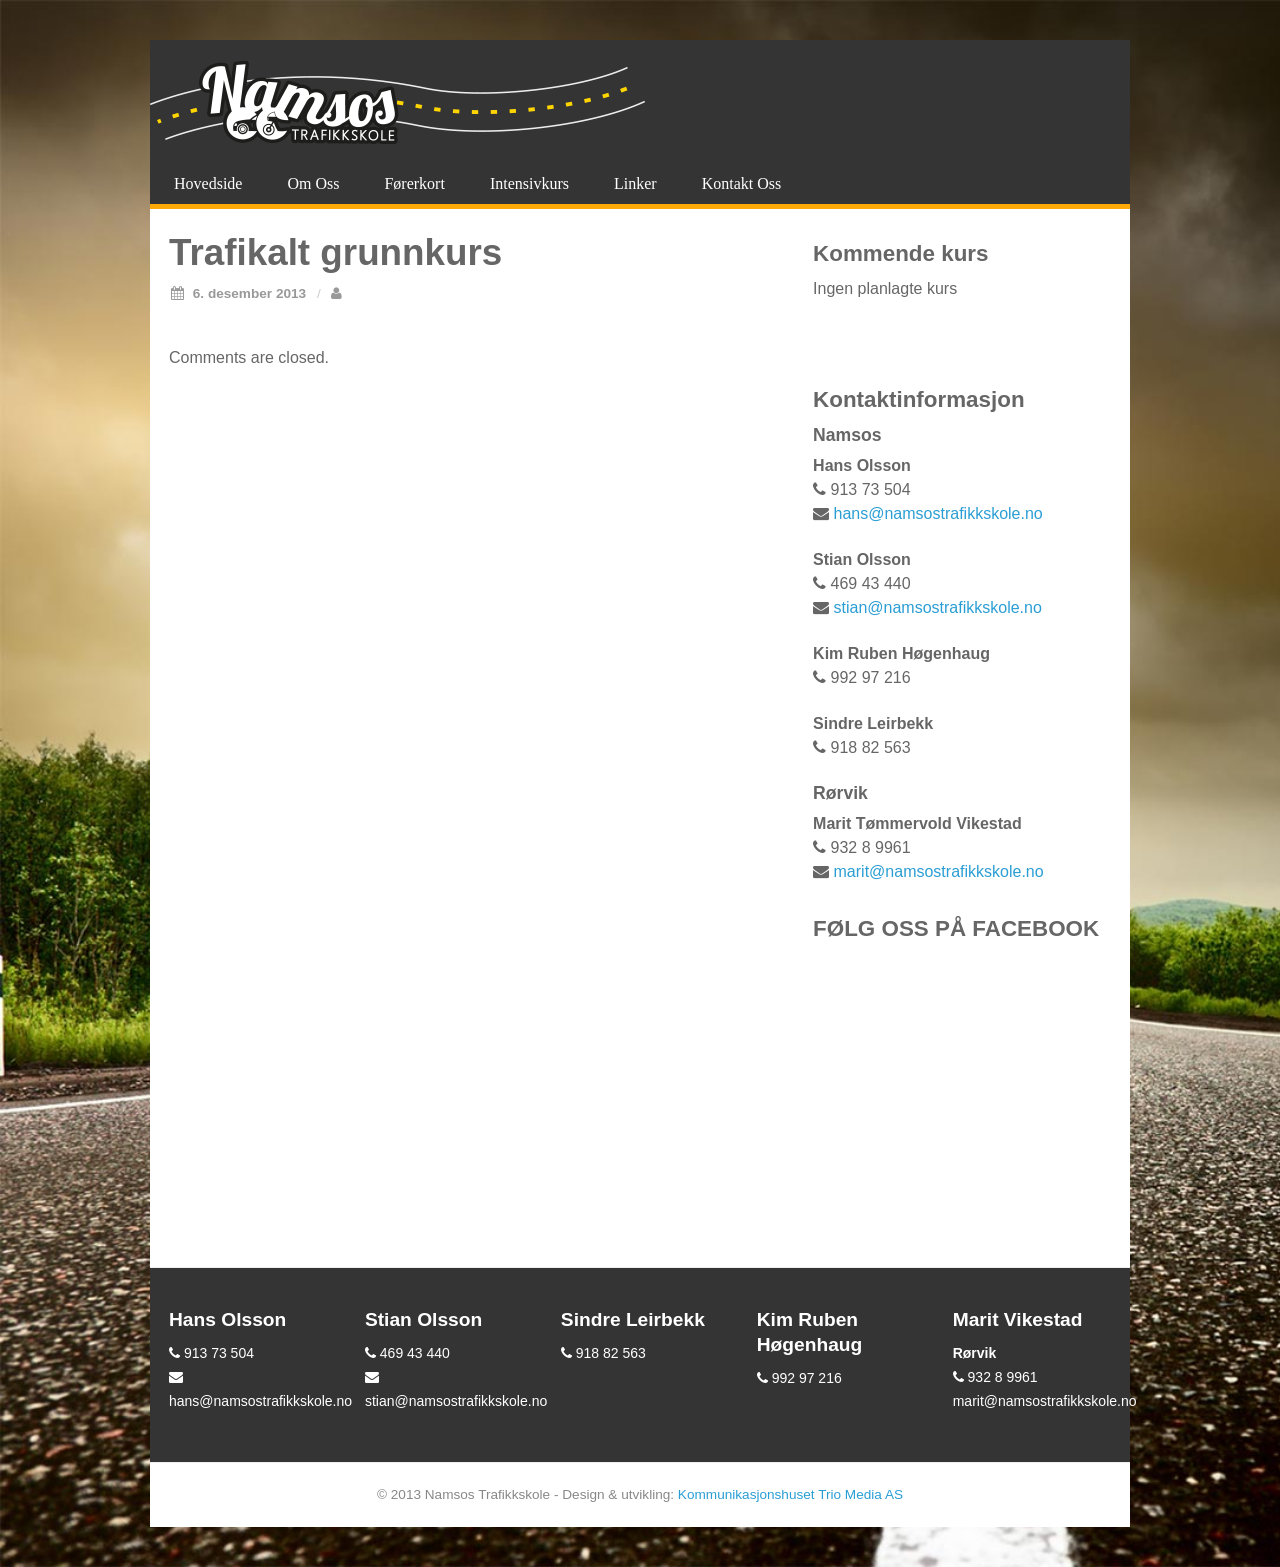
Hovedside (208, 183)
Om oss (313, 183)
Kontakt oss (742, 183)
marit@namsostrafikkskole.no (939, 871)
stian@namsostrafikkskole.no (938, 607)
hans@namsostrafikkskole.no (938, 513)
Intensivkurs (529, 183)
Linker (635, 183)
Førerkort (414, 183)
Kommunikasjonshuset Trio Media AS (790, 1494)
